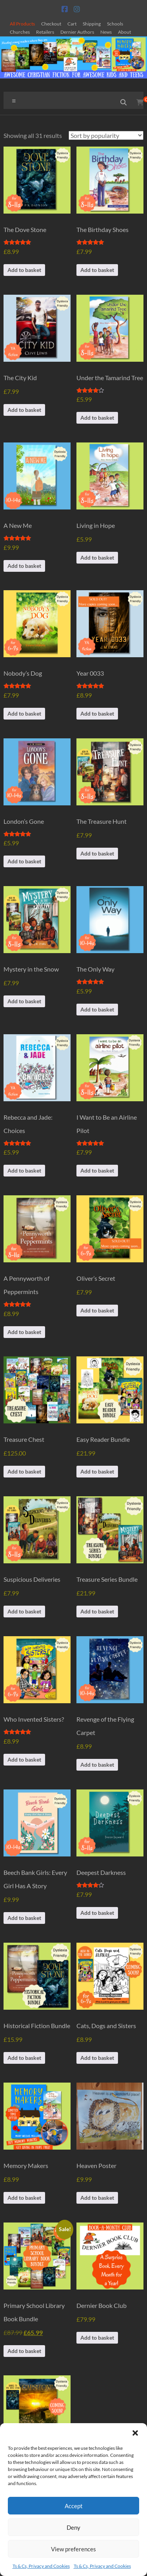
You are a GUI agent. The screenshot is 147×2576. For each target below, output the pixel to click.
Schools (115, 23)
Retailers (45, 31)
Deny (73, 2527)
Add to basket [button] (24, 269)
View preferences (73, 2548)
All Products (22, 23)
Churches (20, 31)
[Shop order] (106, 135)
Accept (74, 2505)
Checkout (51, 23)
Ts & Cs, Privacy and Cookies (41, 2566)
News (106, 31)
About (124, 31)
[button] (135, 2433)
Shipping (92, 23)
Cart (71, 23)
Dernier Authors (77, 31)
